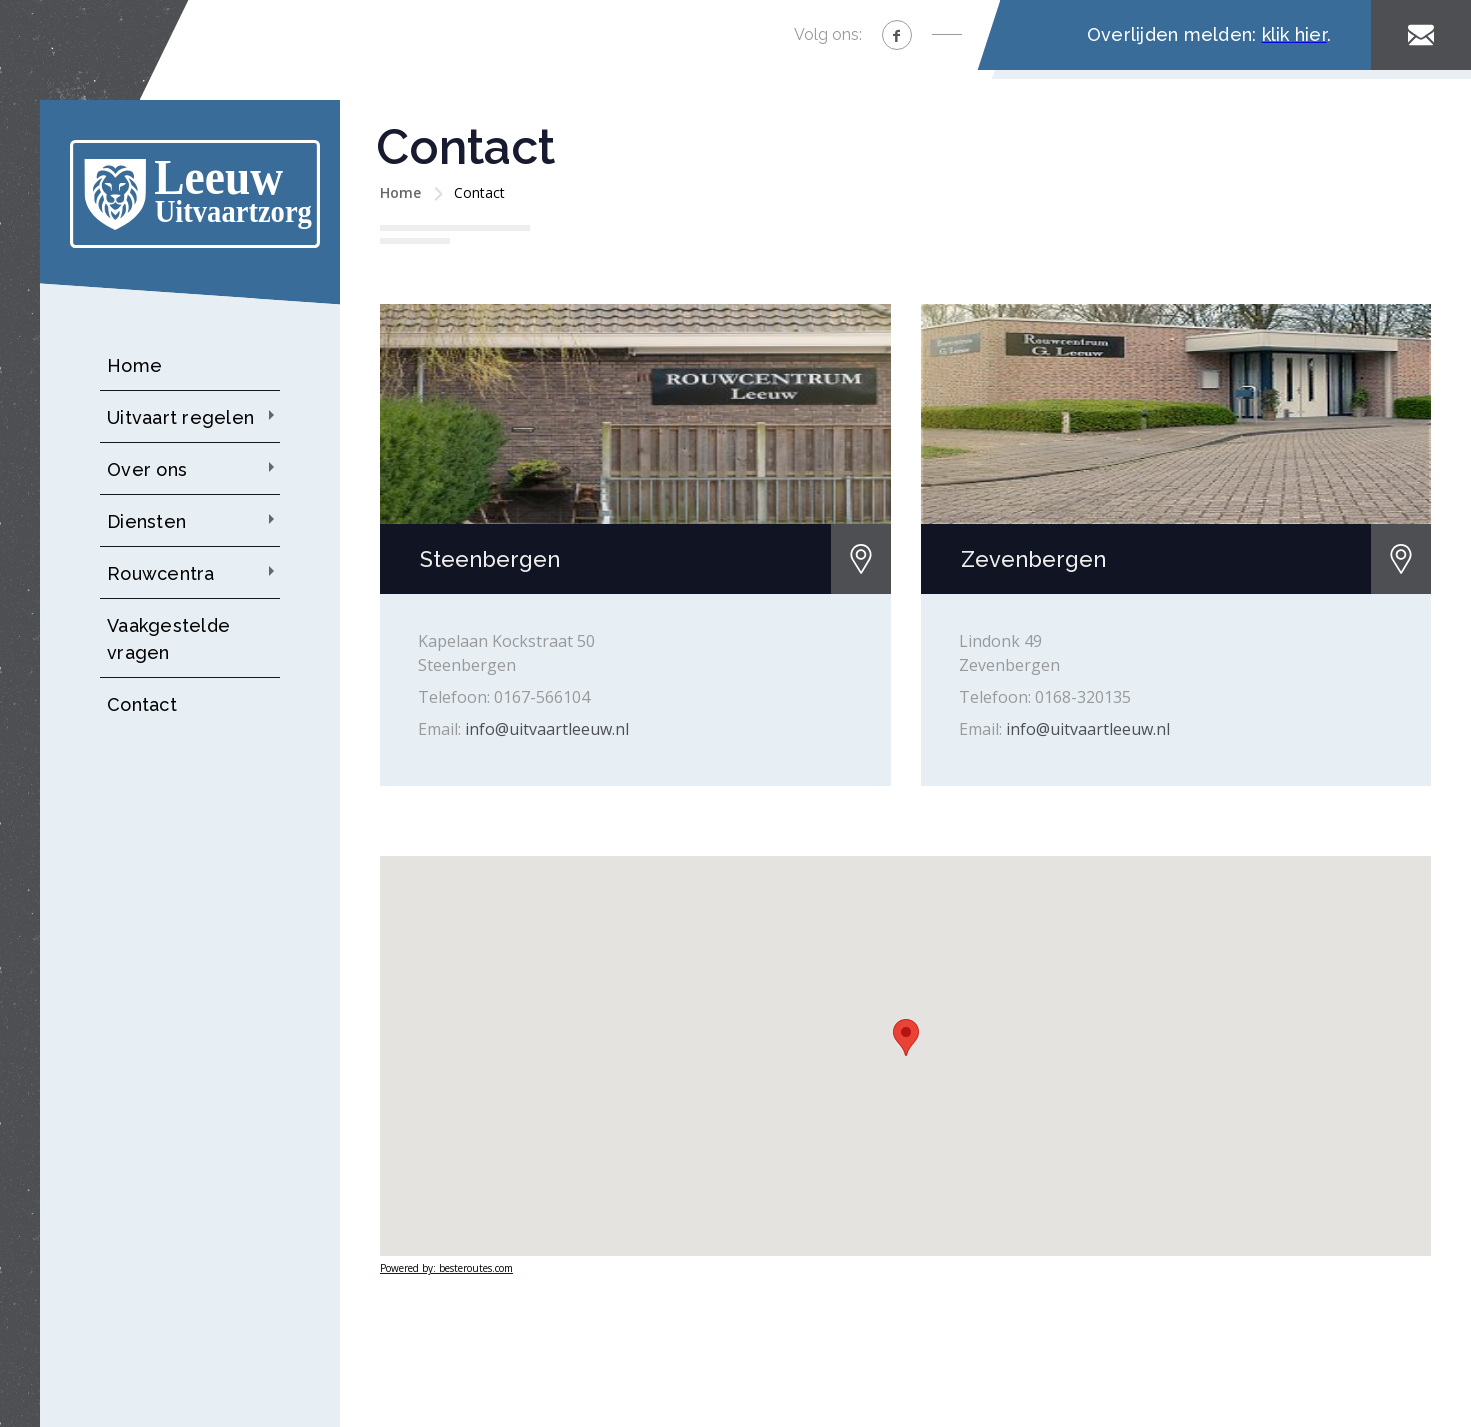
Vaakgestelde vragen (168, 639)
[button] (906, 1037)
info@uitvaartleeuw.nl (547, 729)
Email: (439, 729)
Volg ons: (828, 34)
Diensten (146, 521)
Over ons (147, 469)
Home (134, 365)
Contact (142, 704)
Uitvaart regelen (180, 417)
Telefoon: (454, 697)
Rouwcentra (161, 573)
